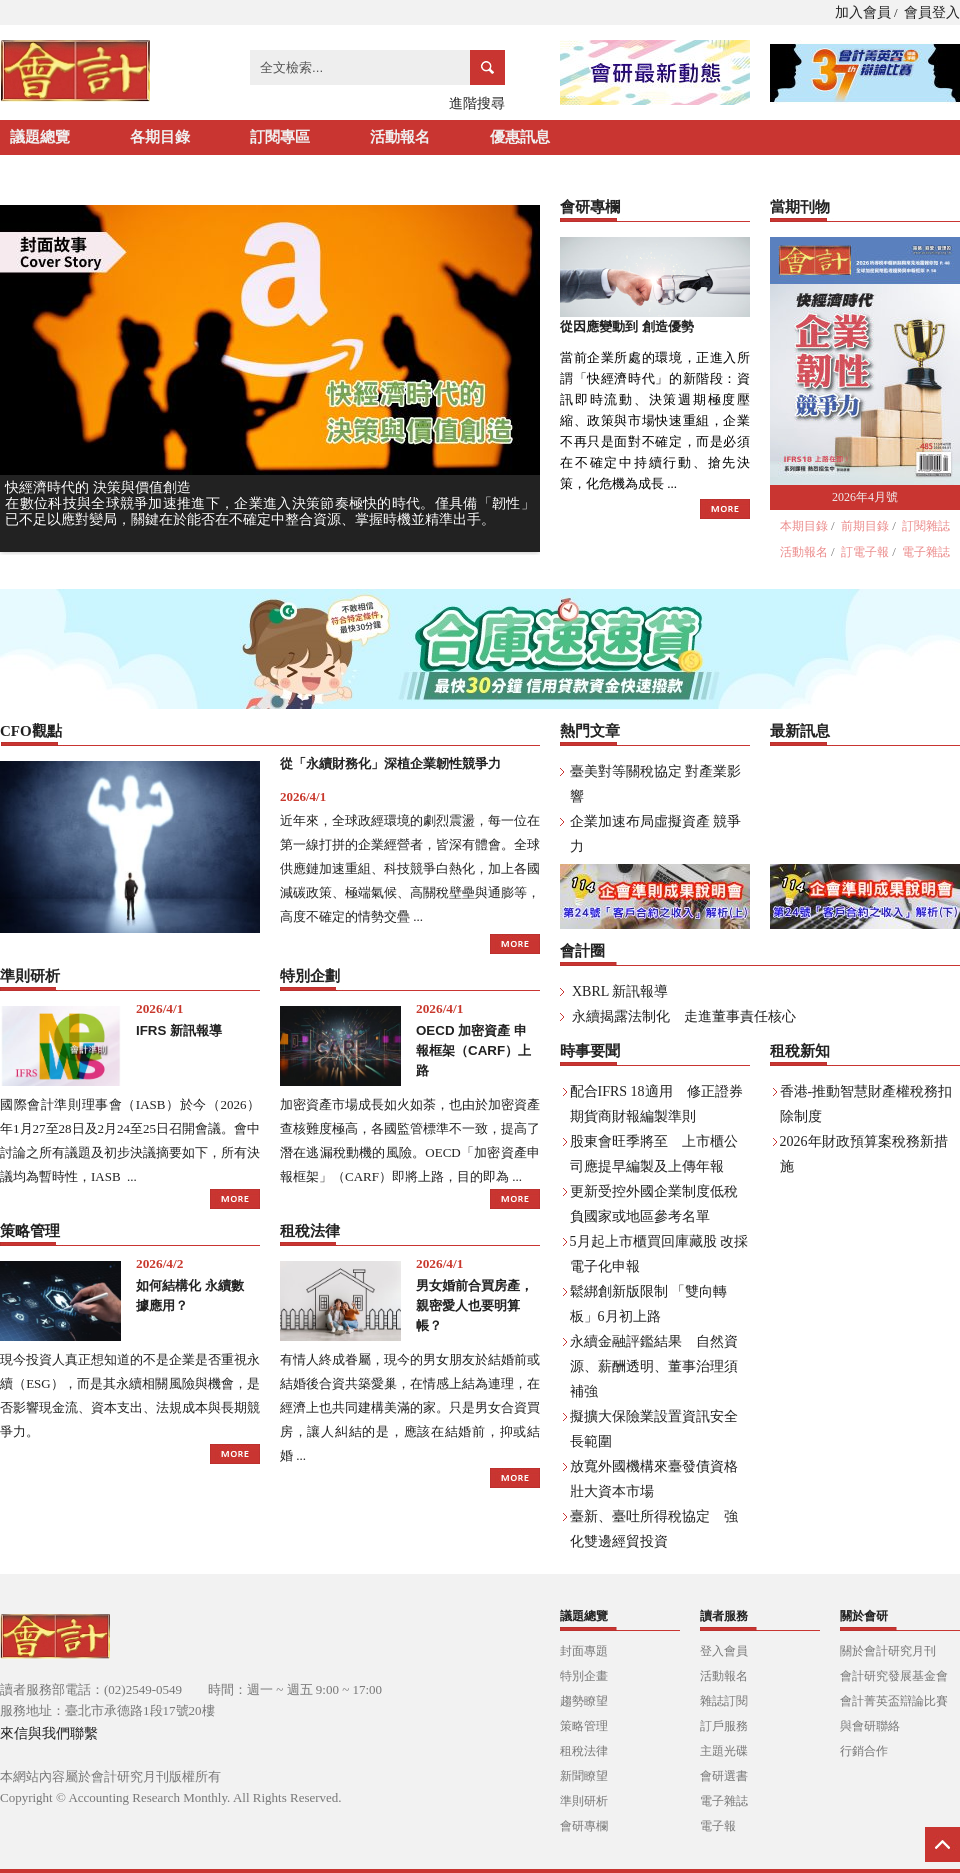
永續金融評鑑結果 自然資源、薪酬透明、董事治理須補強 (654, 1366)
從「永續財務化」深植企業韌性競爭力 (390, 763)
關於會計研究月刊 (888, 1651)
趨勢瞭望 (584, 1701)
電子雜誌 (926, 552)
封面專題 (584, 1651)
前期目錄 (865, 526)
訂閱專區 (280, 137)
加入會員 (863, 12)
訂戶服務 (724, 1726)
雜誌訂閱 (724, 1701)
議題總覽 (40, 137)
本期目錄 (804, 526)
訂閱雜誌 (926, 526)
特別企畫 (584, 1676)
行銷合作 (864, 1751)
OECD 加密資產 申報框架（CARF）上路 (473, 1050)
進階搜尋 (477, 103)
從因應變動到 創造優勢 (627, 326)
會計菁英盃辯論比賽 (894, 1701)
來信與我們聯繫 (49, 1733)
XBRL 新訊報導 (620, 991)
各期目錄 (160, 137)
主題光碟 (724, 1751)
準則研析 (584, 1801)
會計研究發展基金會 (894, 1676)
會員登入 (932, 12)
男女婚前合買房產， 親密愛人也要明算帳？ (474, 1305)
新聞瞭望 (584, 1776)
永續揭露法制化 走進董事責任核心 (684, 1016)
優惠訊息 (520, 137)
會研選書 (724, 1776)
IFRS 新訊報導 (179, 1030)
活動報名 (400, 137)
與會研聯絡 (870, 1726)
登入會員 (724, 1651)
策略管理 (584, 1726)
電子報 (718, 1826)
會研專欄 (584, 1826)
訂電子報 (865, 552)
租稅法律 (584, 1751)
